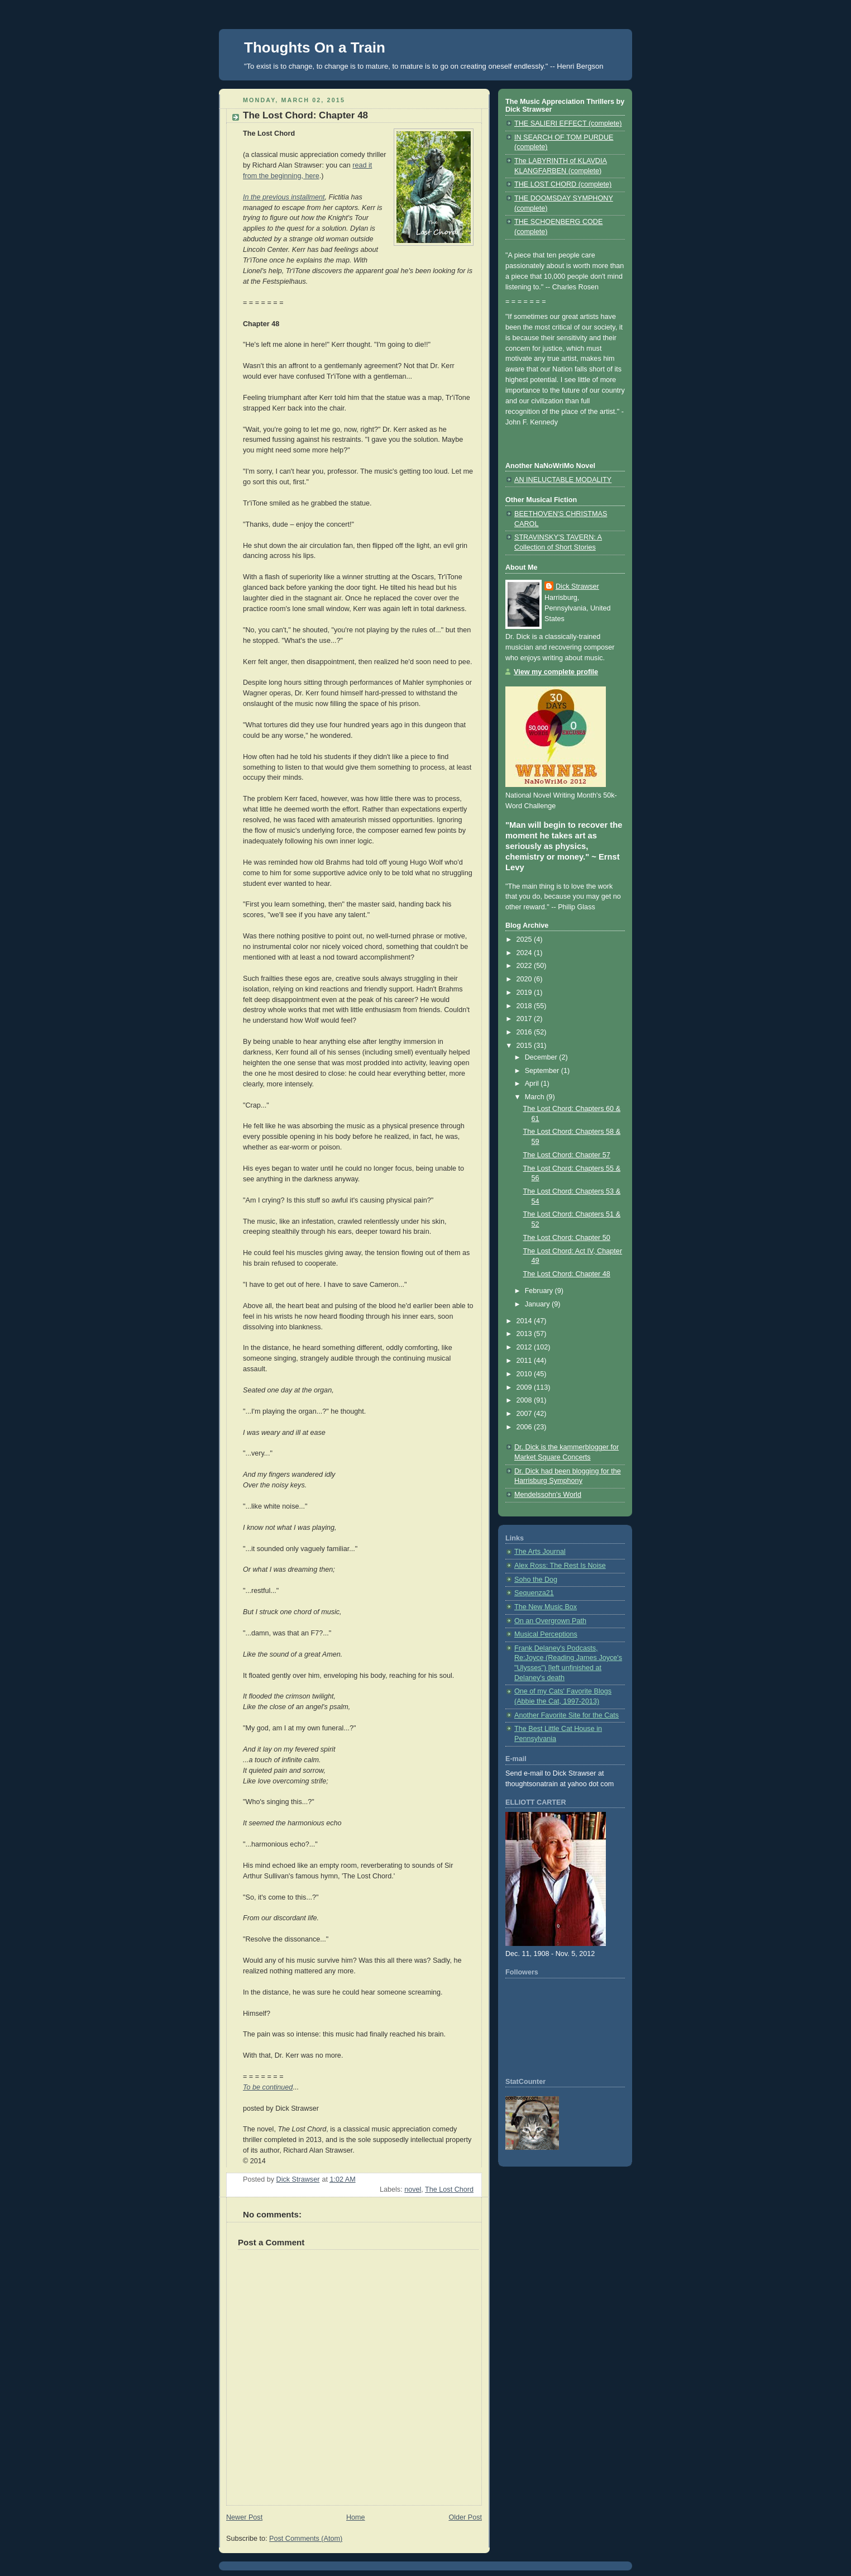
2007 (525, 1414)
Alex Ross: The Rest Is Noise (560, 1566)
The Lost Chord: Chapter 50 (566, 1238)
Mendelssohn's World (547, 1495)
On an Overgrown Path (550, 1621)
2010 (525, 1374)
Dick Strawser (577, 586)
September (543, 1071)
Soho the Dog (535, 1579)
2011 (525, 1361)
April (533, 1083)
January (538, 1304)
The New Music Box (545, 1607)
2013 (525, 1334)
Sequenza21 (534, 1593)
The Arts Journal (540, 1552)
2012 (525, 1347)
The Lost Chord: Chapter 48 (566, 1274)
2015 (525, 1046)
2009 (525, 1387)
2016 (525, 1032)
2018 (525, 1006)
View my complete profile (556, 672)
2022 (525, 966)
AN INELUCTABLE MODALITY (562, 480)
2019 (525, 992)
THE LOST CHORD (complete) (562, 184)
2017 (525, 1019)
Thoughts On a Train (314, 47)
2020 (525, 979)
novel (412, 2189)
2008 (525, 1400)
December (542, 1057)
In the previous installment (284, 197)
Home (355, 2517)
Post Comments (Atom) (305, 2538)
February (540, 1291)
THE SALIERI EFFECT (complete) (567, 123)
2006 (525, 1427)
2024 (525, 953)
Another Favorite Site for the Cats (566, 1715)
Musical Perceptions (545, 1634)
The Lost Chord (449, 2189)
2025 (525, 939)
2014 (525, 1321)
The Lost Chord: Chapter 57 (566, 1155)
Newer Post (244, 2517)
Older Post (465, 2517)
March (536, 1097)
